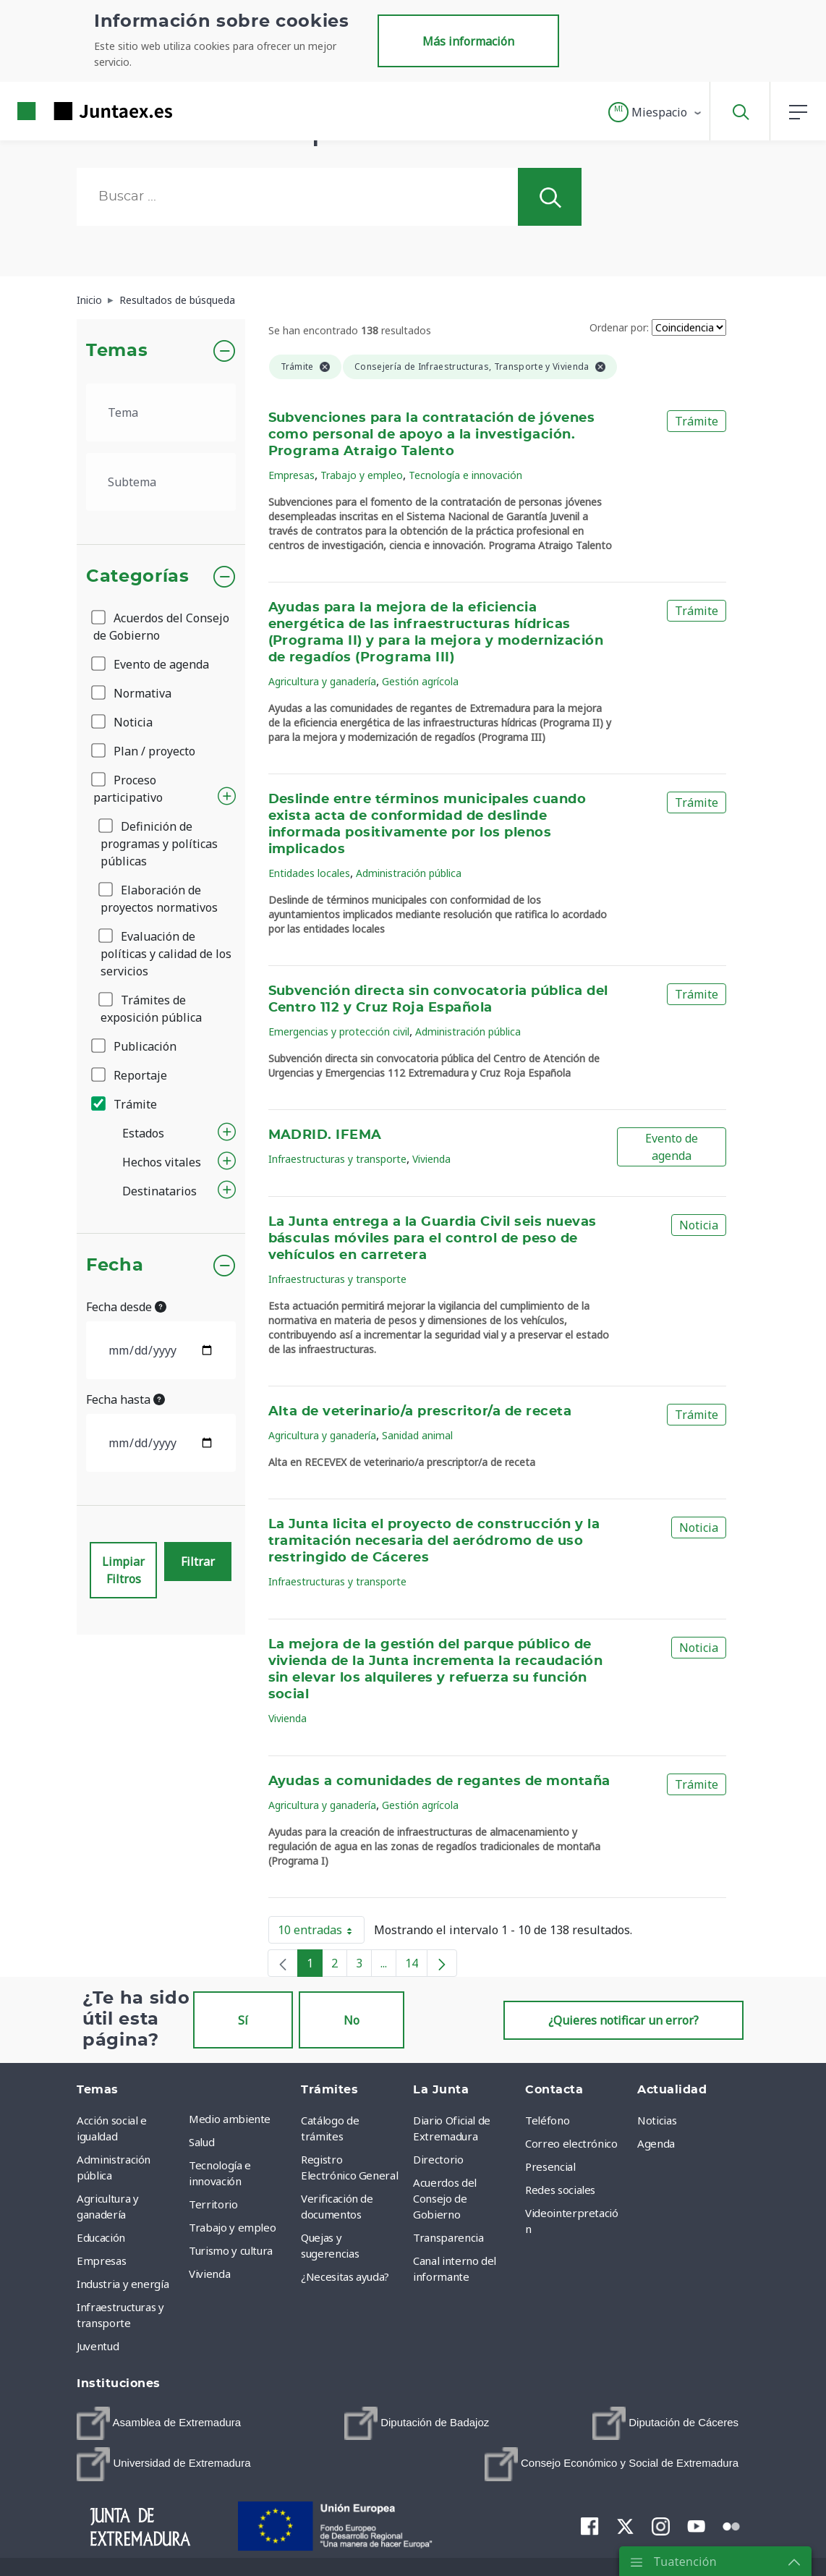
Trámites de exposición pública (151, 1008)
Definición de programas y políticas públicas (159, 843)
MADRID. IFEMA (325, 1135)
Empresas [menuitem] (101, 2260)
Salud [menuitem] (201, 2142)
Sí (243, 2020)
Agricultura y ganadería (322, 681)
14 (416, 1966)
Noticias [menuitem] (656, 2120)
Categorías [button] (138, 576)
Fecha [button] (114, 1265)
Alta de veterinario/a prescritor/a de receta (420, 1411)
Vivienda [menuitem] (209, 2273)
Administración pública (408, 873)
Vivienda (431, 1159)
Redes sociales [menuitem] (560, 2189)
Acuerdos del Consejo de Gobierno (161, 626)
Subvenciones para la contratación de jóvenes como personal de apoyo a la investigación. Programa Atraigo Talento (431, 435)
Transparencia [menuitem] (448, 2237)
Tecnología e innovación (465, 475)
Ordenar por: (619, 327)
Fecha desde (126, 1306)
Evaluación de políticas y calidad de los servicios (166, 953)
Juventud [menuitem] (98, 2346)
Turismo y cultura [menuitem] (231, 2250)
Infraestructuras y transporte (337, 1159)
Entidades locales (309, 873)
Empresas (291, 475)
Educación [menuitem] (101, 2237)
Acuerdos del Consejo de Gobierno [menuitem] (445, 2198)
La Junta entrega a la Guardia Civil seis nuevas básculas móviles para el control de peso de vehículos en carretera (432, 1239)
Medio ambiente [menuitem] (230, 2118)
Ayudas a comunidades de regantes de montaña (439, 1781)
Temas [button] (117, 351)
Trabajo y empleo (361, 475)
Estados (143, 1133)
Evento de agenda (151, 664)
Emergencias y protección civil (338, 1031)
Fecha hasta (125, 1399)
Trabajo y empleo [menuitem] (232, 2227)
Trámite (125, 1104)
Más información (468, 41)
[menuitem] (159, 2423)
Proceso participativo (128, 788)
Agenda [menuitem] (656, 2143)
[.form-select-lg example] (161, 412)
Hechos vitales (161, 1162)
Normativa (132, 693)
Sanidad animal (417, 1435)
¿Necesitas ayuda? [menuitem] (345, 2276)
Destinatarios (159, 1191)
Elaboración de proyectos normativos (159, 898)
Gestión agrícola (420, 681)
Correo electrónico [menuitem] (571, 2143)
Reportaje (130, 1075)
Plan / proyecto (144, 751)
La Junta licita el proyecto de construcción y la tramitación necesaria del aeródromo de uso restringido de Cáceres (434, 1541)
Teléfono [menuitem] (547, 2120)
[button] (656, 112)
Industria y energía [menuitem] (123, 2283)
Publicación (134, 1046)
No (351, 2020)
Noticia (123, 722)
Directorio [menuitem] (438, 2159)
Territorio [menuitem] (213, 2204)
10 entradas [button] (321, 1933)
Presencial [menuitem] (550, 2166)
